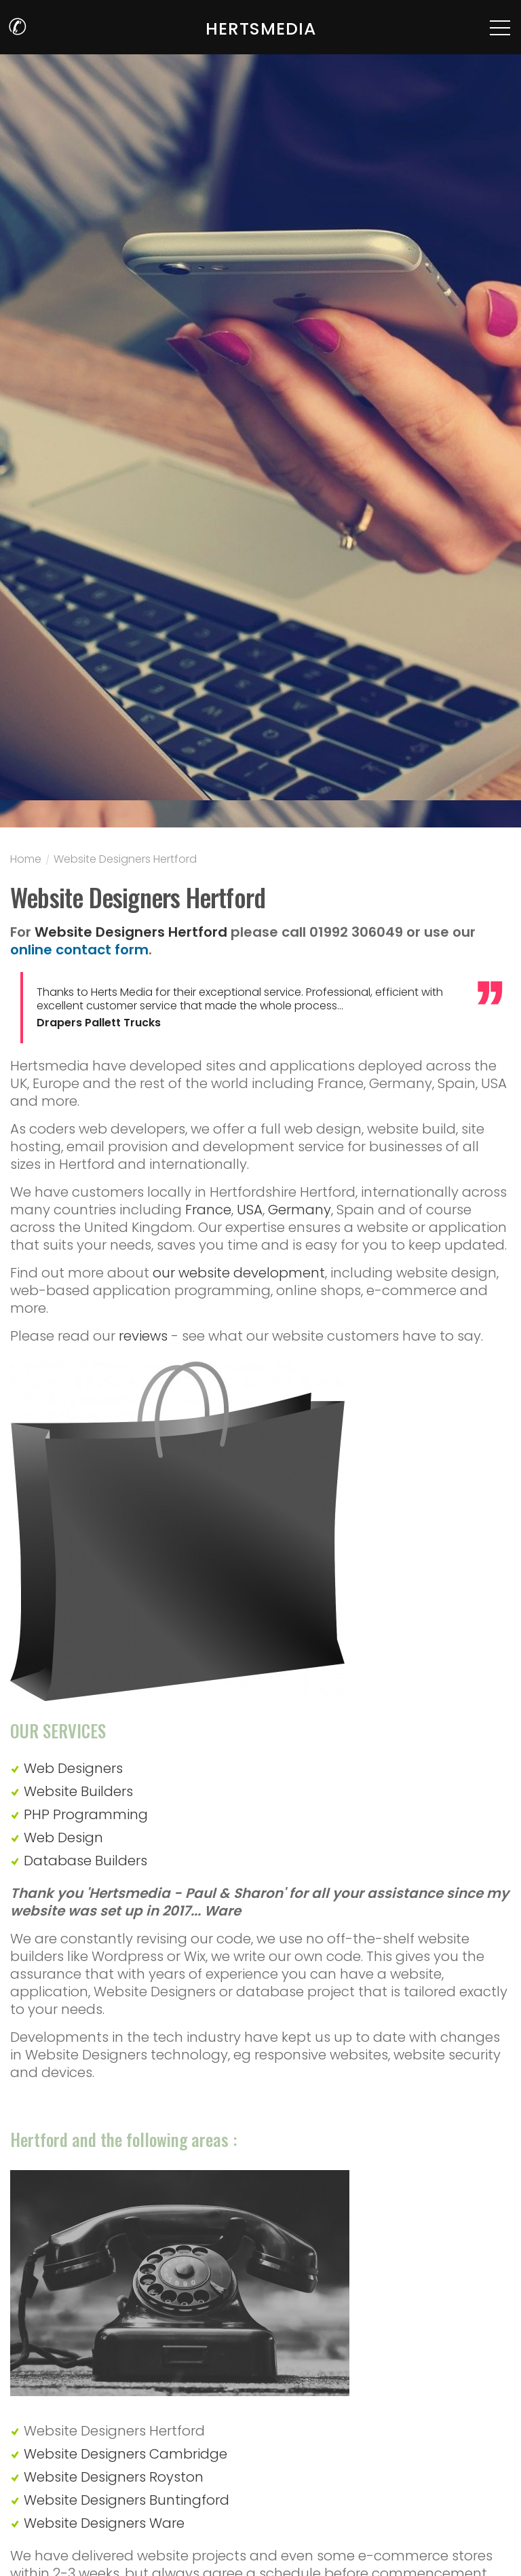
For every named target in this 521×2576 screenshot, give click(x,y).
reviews (143, 1335)
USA (250, 1209)
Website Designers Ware (104, 2523)
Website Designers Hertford (125, 861)
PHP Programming (86, 1814)
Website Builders (78, 1791)
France (208, 1209)
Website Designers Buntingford (126, 2499)
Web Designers (73, 1768)
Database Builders (85, 1860)
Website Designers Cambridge (125, 2453)
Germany (299, 1209)
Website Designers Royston (114, 2476)
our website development (239, 1272)
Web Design (63, 1837)
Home (25, 861)
